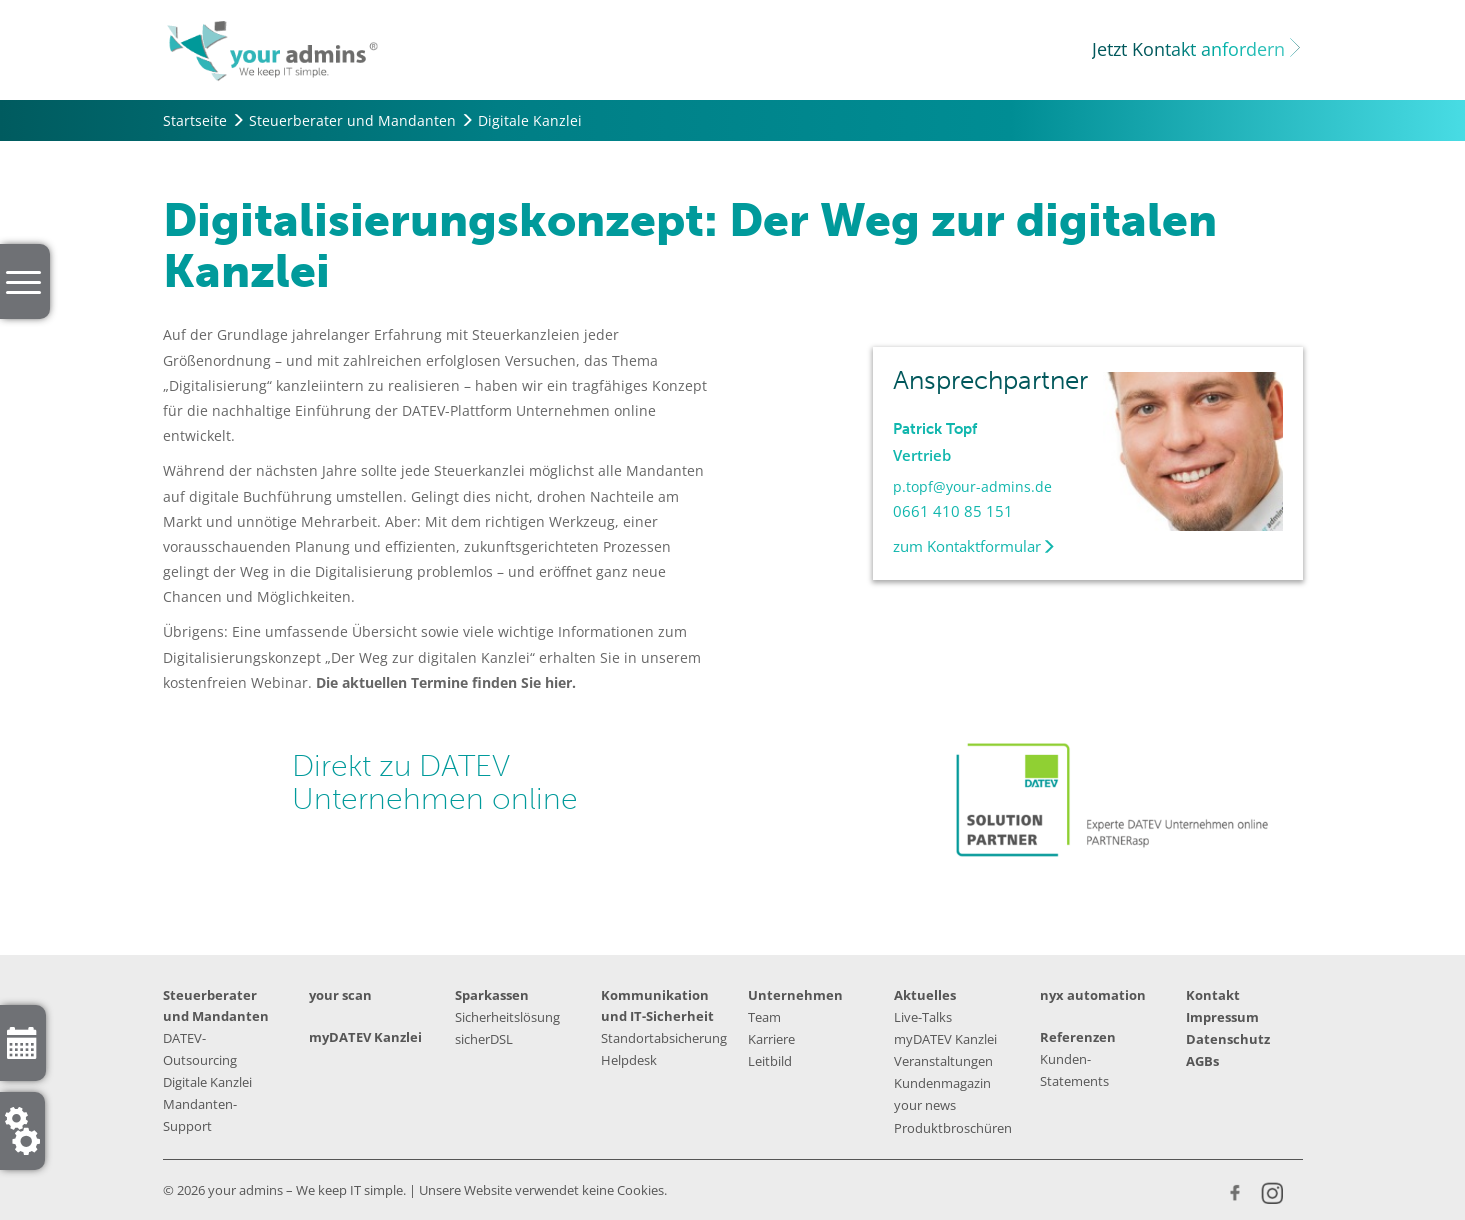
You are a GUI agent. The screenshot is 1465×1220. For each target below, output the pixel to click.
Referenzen (1078, 1037)
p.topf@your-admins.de (972, 486)
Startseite (195, 120)
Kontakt (1213, 995)
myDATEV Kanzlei (365, 1037)
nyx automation (1093, 995)
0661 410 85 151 (953, 511)
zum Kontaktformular (974, 546)
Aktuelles (925, 995)
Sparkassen (492, 995)
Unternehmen (795, 995)
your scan (340, 995)
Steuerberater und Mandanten (352, 120)
